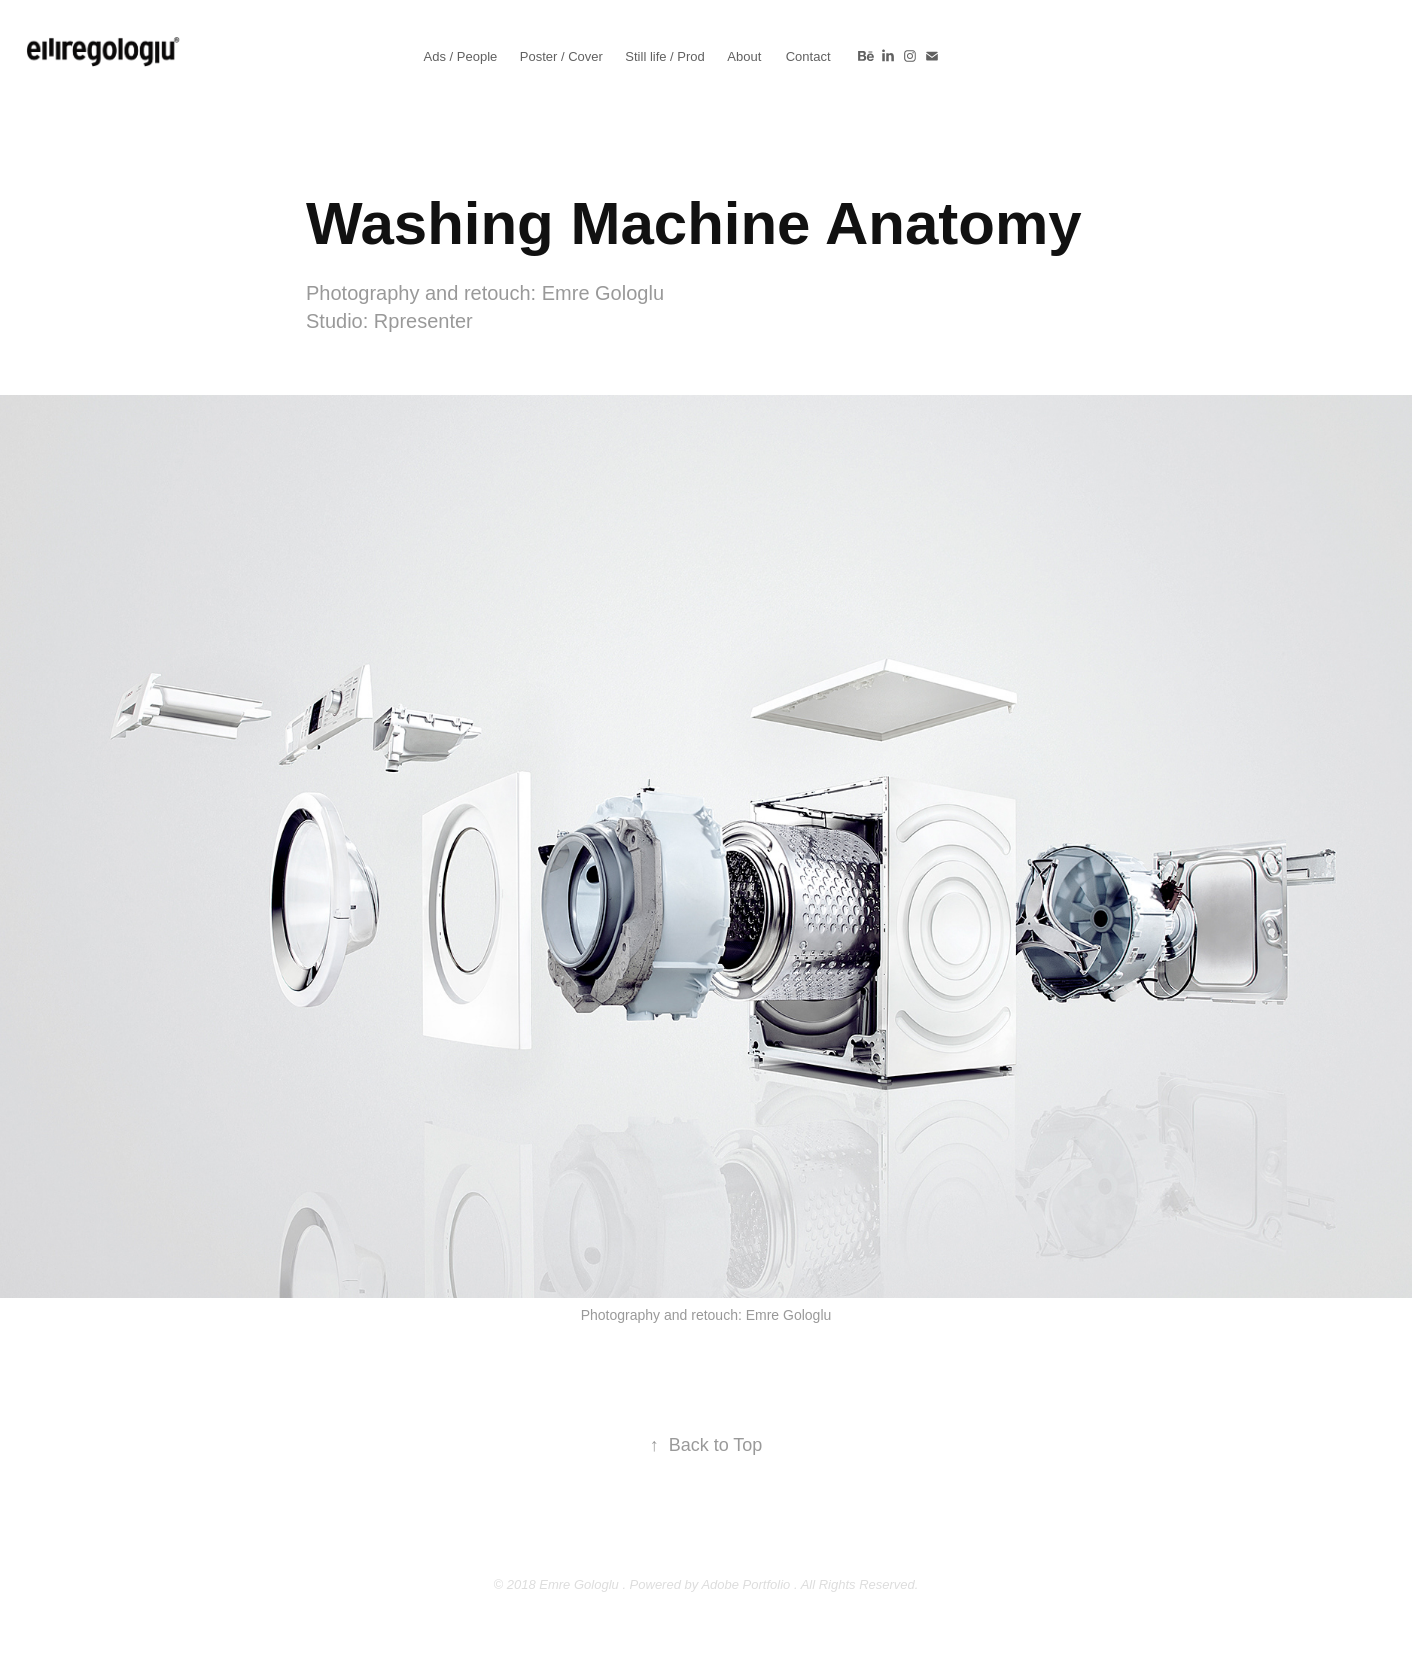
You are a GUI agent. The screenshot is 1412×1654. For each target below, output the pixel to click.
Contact (808, 56)
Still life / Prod (664, 56)
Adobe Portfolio (745, 1584)
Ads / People (461, 56)
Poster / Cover (561, 56)
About (744, 56)
